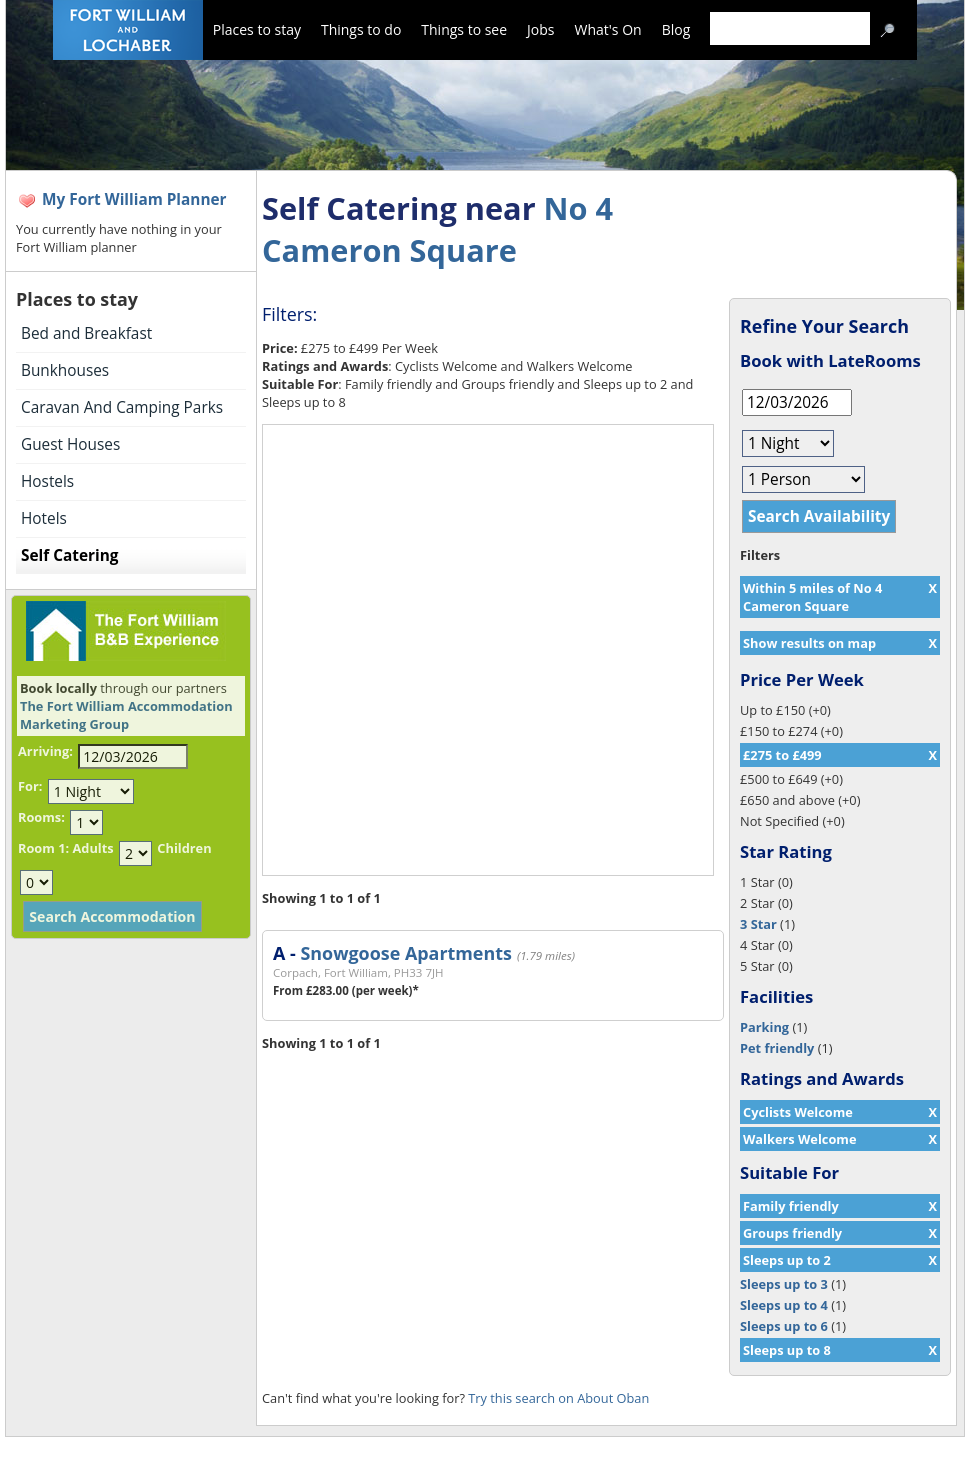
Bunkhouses (65, 370)
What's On (608, 29)
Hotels (44, 518)
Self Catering (69, 555)
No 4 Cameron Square (437, 229)
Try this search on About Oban (558, 1398)
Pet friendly (777, 1048)
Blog (676, 29)
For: (30, 786)
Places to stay (257, 29)
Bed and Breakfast (86, 333)
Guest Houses (70, 444)
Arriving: (45, 751)
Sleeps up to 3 (784, 1284)
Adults (92, 848)
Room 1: (43, 848)
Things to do (361, 29)
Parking (764, 1027)
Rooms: (41, 817)
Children (184, 848)
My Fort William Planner (134, 199)
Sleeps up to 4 (784, 1305)
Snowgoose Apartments (405, 953)
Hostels (47, 481)
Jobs (540, 29)
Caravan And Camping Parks (122, 407)
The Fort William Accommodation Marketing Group (126, 715)
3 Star (758, 924)
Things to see (464, 29)
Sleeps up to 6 (784, 1326)
